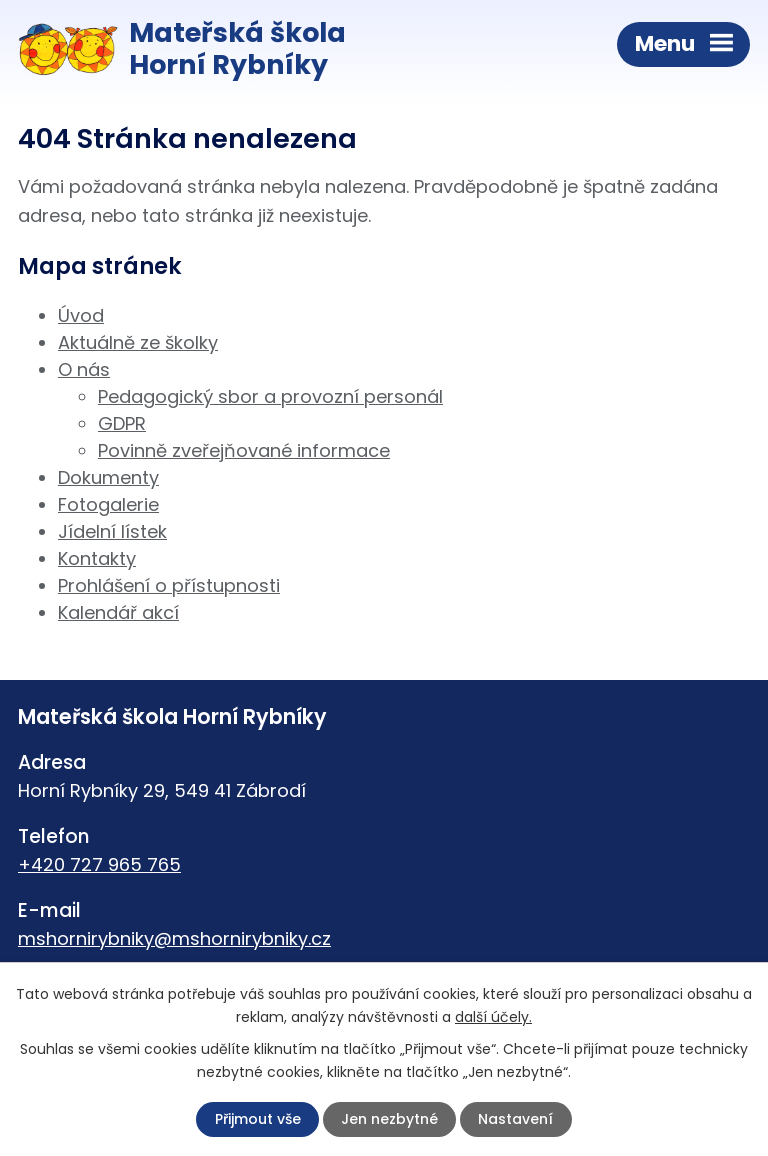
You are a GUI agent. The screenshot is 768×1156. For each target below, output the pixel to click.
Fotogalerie (108, 504)
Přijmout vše (258, 1119)
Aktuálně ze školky (138, 342)
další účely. (493, 1017)
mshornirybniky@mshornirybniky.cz (174, 938)
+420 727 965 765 (99, 864)
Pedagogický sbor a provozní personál (270, 396)
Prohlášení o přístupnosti (169, 585)
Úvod (81, 315)
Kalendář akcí (118, 612)
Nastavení (515, 1119)
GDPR (122, 423)
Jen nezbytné (389, 1119)
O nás (84, 369)
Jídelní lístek (112, 531)
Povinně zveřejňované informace (244, 450)
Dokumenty (108, 477)
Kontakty (97, 558)
